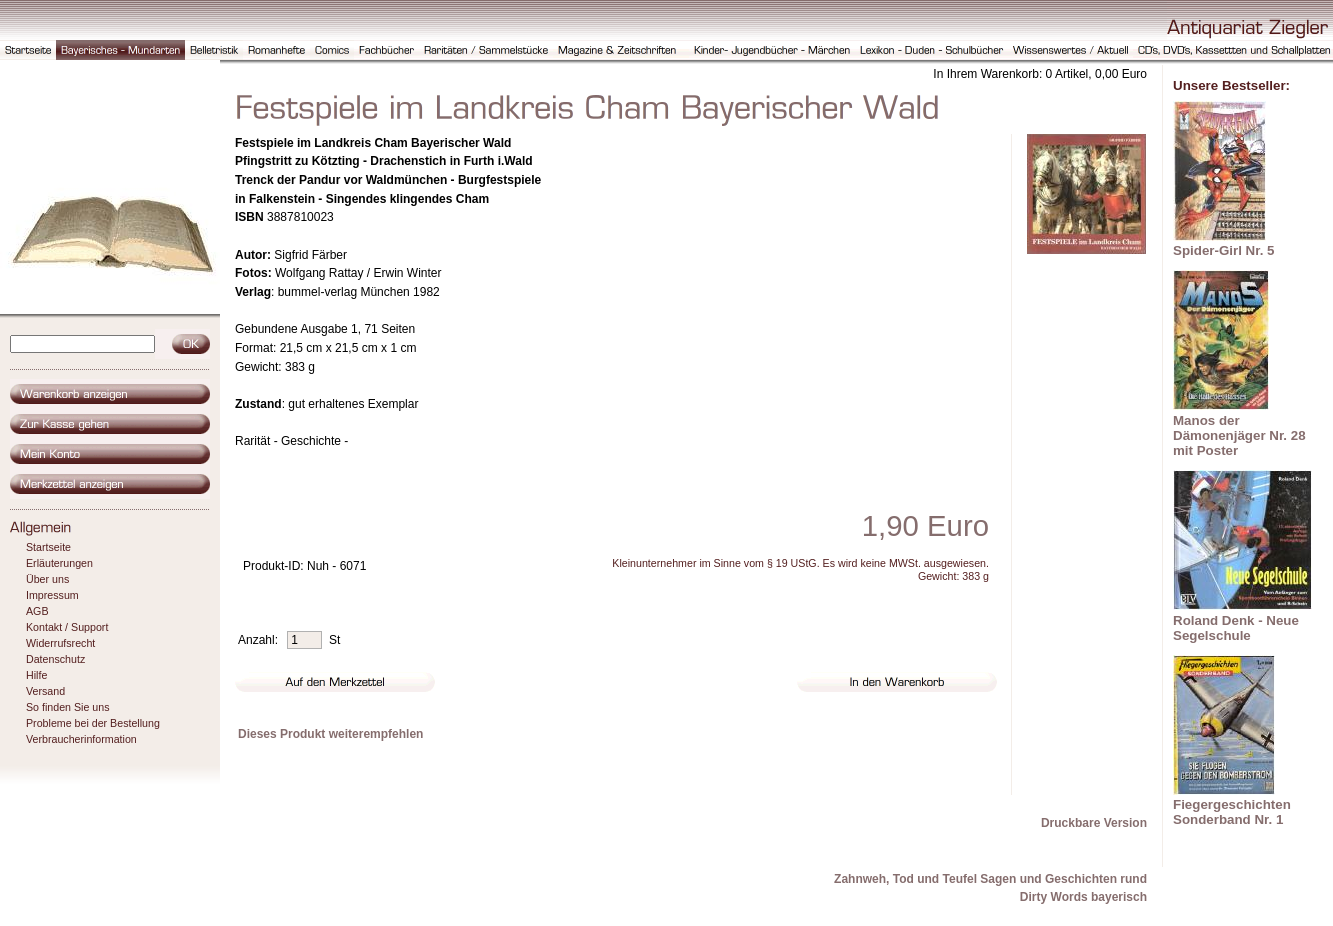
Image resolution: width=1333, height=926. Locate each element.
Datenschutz (55, 659)
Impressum (52, 595)
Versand (45, 691)
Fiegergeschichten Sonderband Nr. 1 (1232, 812)
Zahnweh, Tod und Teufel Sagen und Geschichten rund (990, 879)
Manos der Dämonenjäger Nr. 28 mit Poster (1239, 435)
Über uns (47, 579)
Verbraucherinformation (81, 739)
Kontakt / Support (67, 627)
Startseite (48, 547)
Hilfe (36, 675)
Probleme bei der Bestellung (93, 723)
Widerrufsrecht (60, 643)
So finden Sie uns (68, 707)
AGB (37, 611)
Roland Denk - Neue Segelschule (1236, 628)
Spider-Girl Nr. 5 (1223, 250)
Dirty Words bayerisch (1083, 897)
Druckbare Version (1094, 823)
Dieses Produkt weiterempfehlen (330, 734)
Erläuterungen (59, 563)
